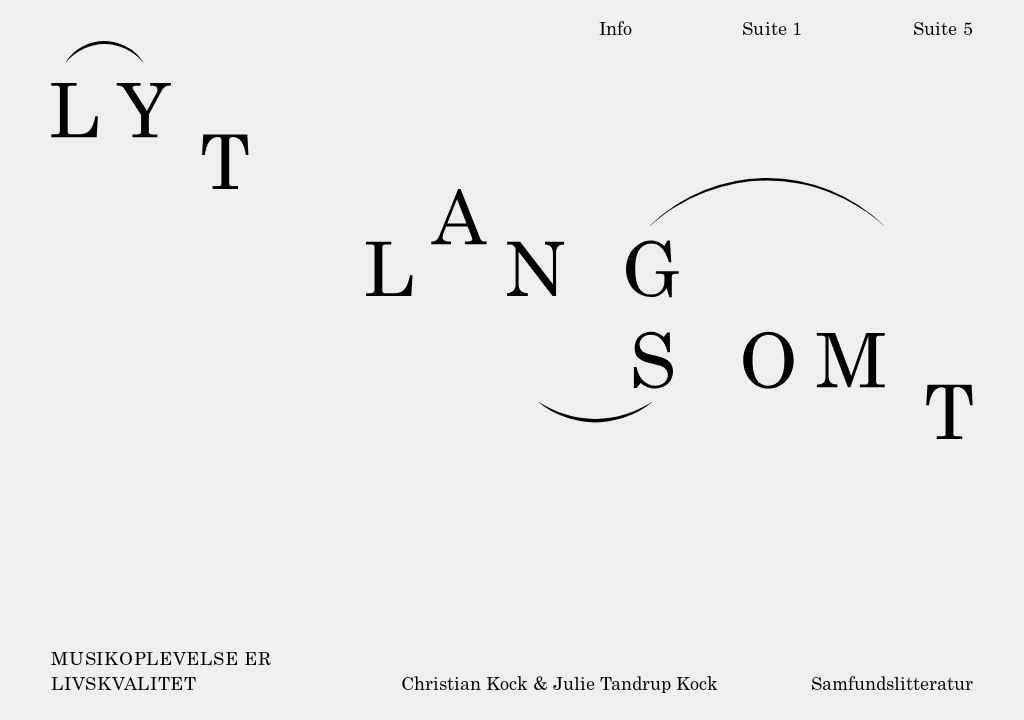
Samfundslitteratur (892, 686)
